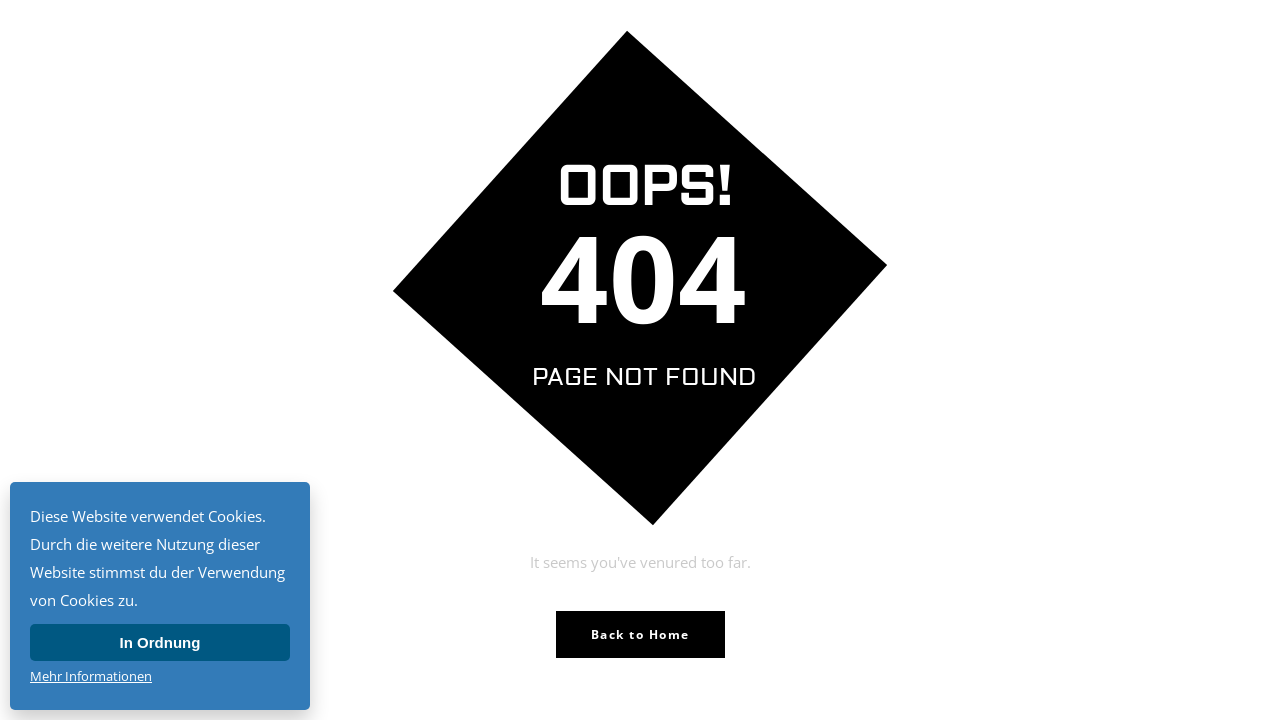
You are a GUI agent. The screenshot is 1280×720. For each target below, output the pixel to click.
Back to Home (640, 634)
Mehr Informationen (91, 676)
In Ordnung (160, 642)
